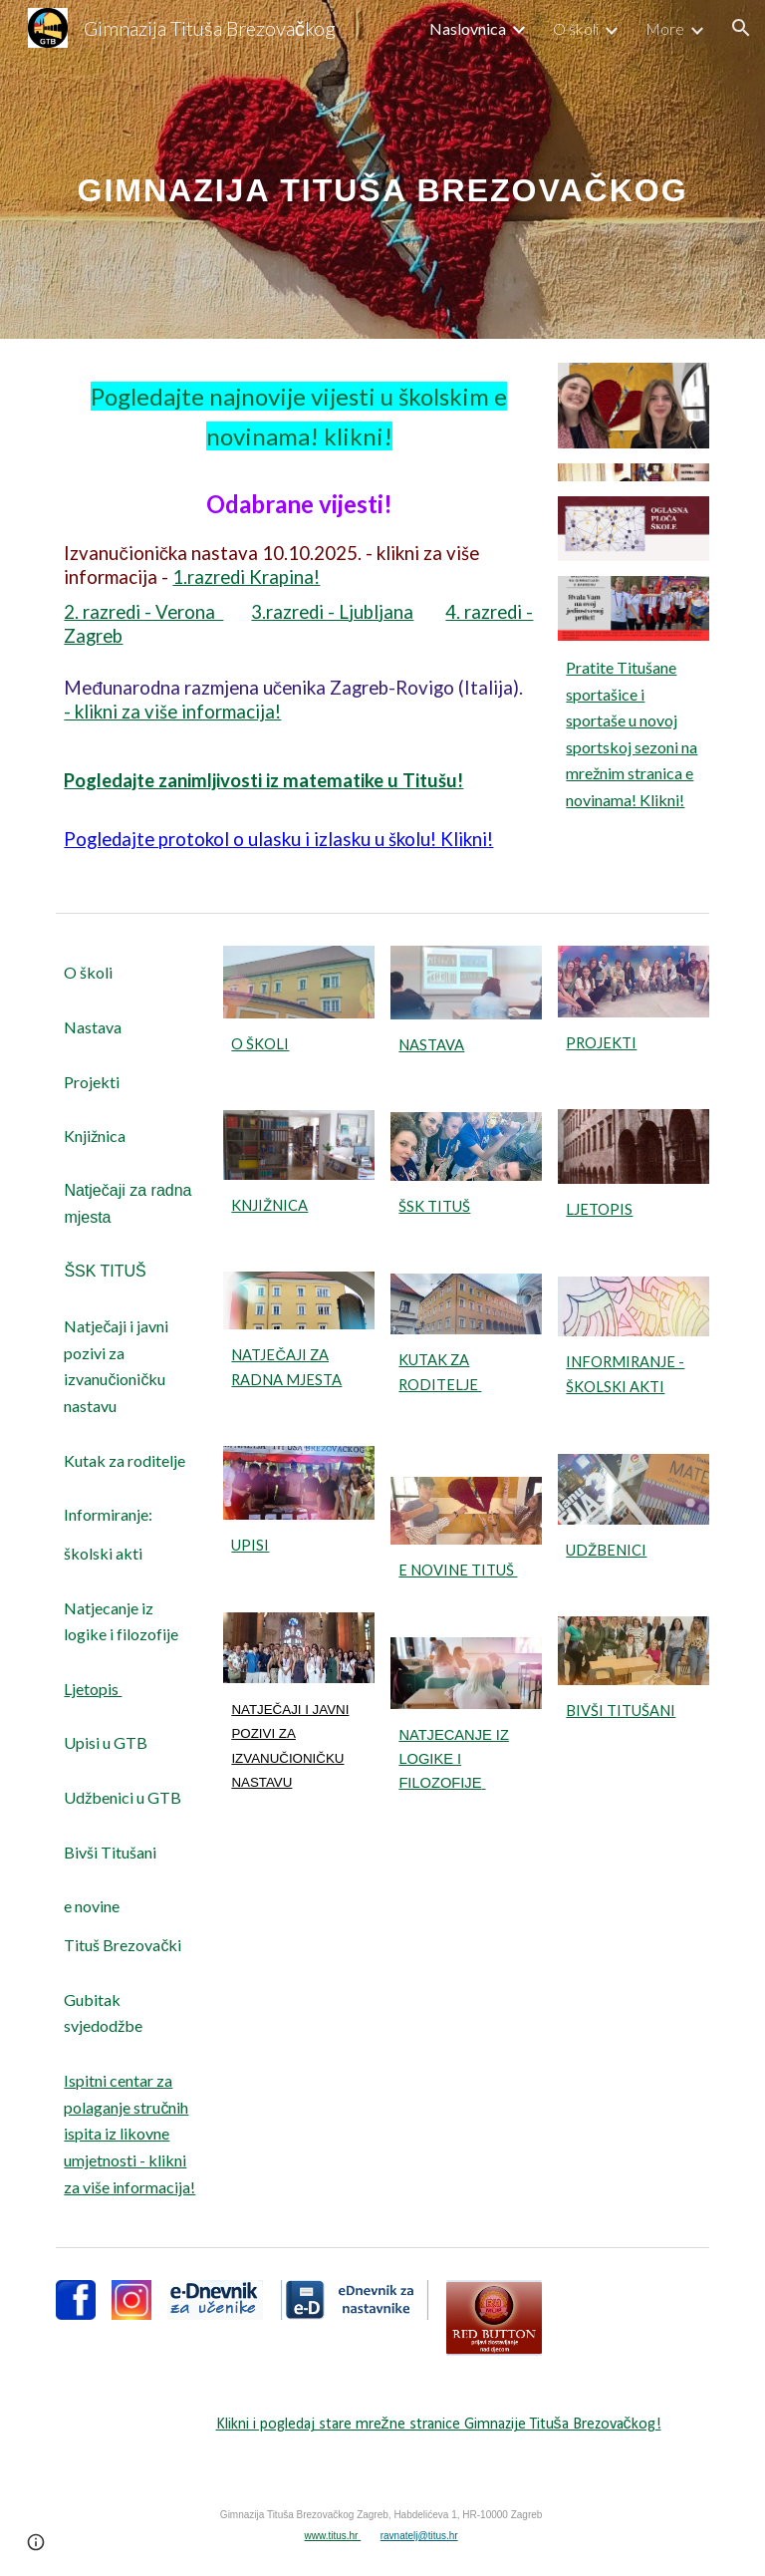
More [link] (664, 28)
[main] (382, 169)
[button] (741, 28)
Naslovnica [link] (467, 28)
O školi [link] (576, 28)
